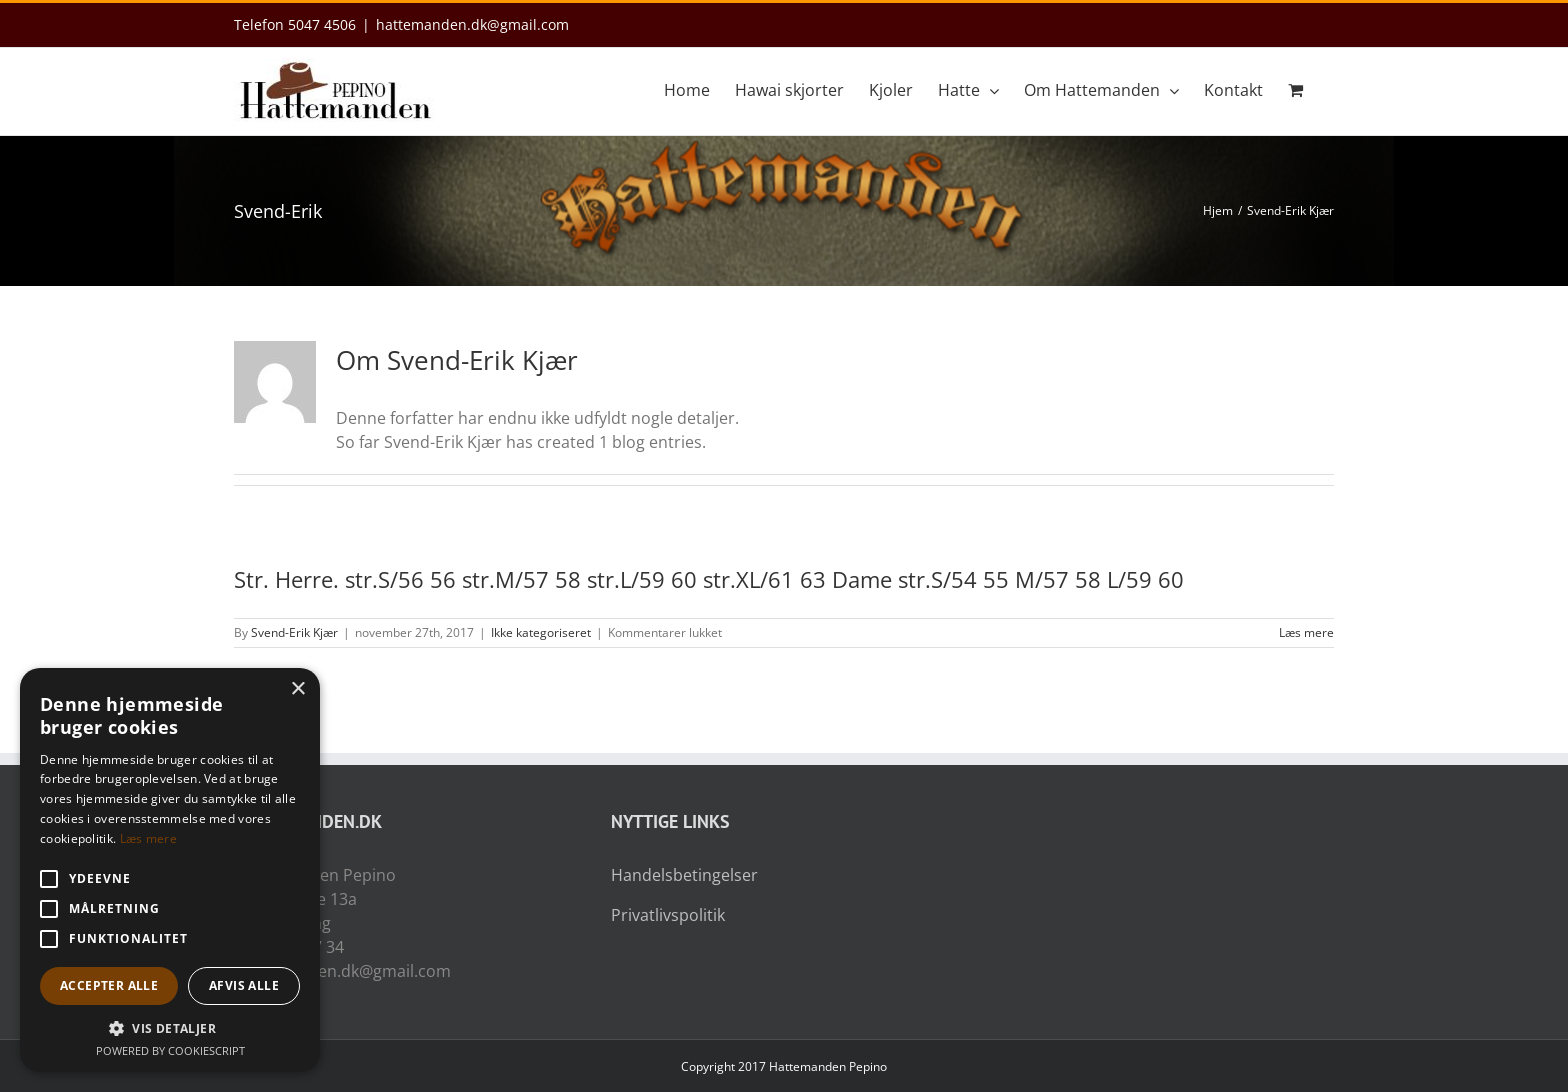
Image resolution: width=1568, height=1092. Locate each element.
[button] (170, 1028)
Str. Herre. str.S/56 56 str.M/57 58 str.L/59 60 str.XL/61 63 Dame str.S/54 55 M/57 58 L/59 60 (709, 579)
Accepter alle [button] (109, 985)
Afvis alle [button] (244, 985)
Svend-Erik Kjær (294, 632)
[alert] (170, 870)
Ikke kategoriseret (541, 632)
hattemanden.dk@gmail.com (472, 24)
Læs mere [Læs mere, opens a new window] (148, 838)
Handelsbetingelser (684, 875)
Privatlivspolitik (668, 915)
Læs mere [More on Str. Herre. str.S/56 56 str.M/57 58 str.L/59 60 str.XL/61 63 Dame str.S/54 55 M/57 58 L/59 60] (1306, 632)
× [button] (297, 689)
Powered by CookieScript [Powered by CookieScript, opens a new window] (170, 1050)
